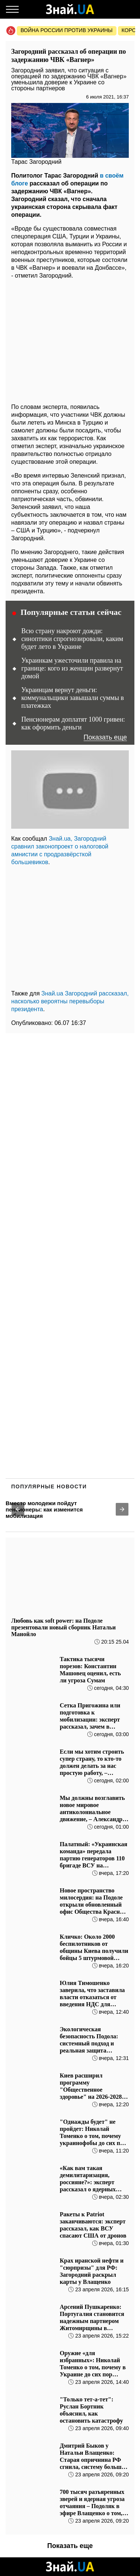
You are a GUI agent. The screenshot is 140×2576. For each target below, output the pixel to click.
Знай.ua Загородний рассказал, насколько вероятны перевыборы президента (70, 1001)
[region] (70, 339)
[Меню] (12, 9)
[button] (18, 1509)
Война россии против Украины (67, 30)
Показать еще (105, 737)
